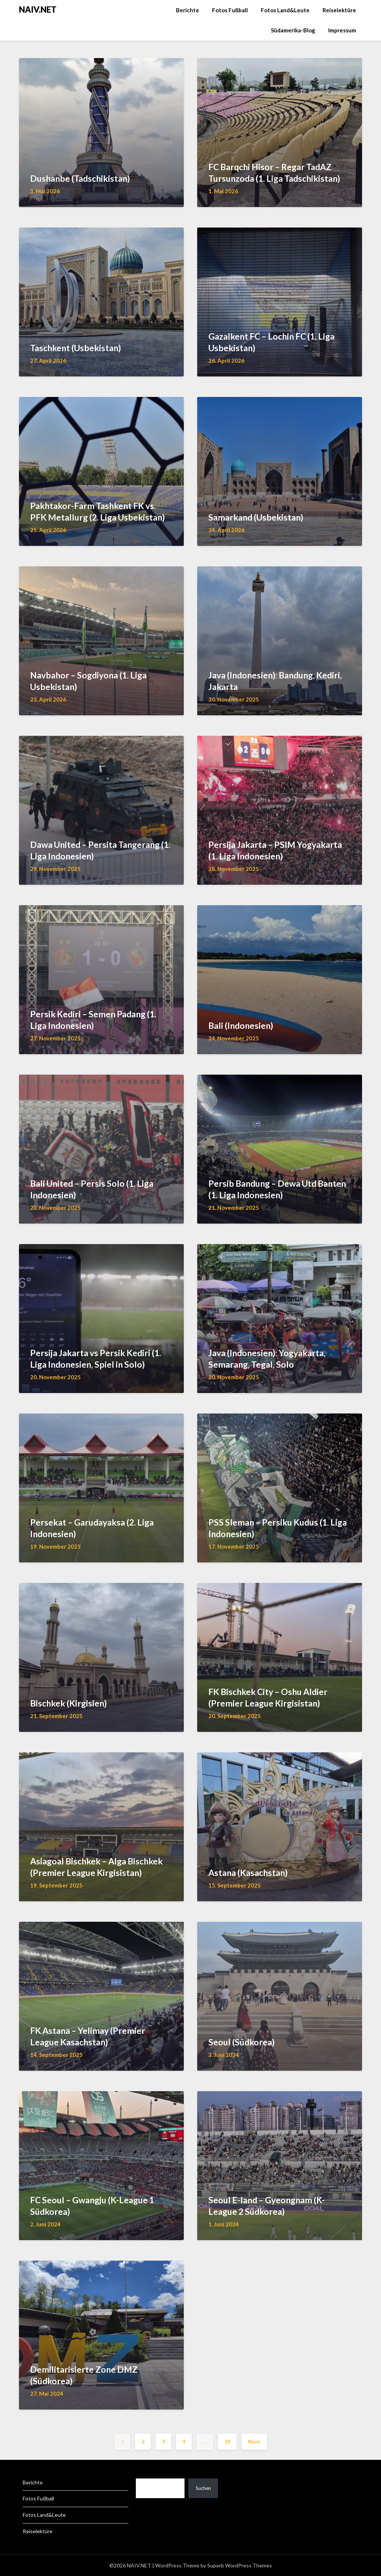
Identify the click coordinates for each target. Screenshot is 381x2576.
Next (254, 2441)
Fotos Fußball (230, 10)
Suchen (203, 2488)
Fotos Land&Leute (285, 10)
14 (227, 2441)
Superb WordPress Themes (239, 2565)
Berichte (187, 10)
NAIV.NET (38, 9)
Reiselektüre (339, 10)
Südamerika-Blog (293, 30)
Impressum (342, 30)
